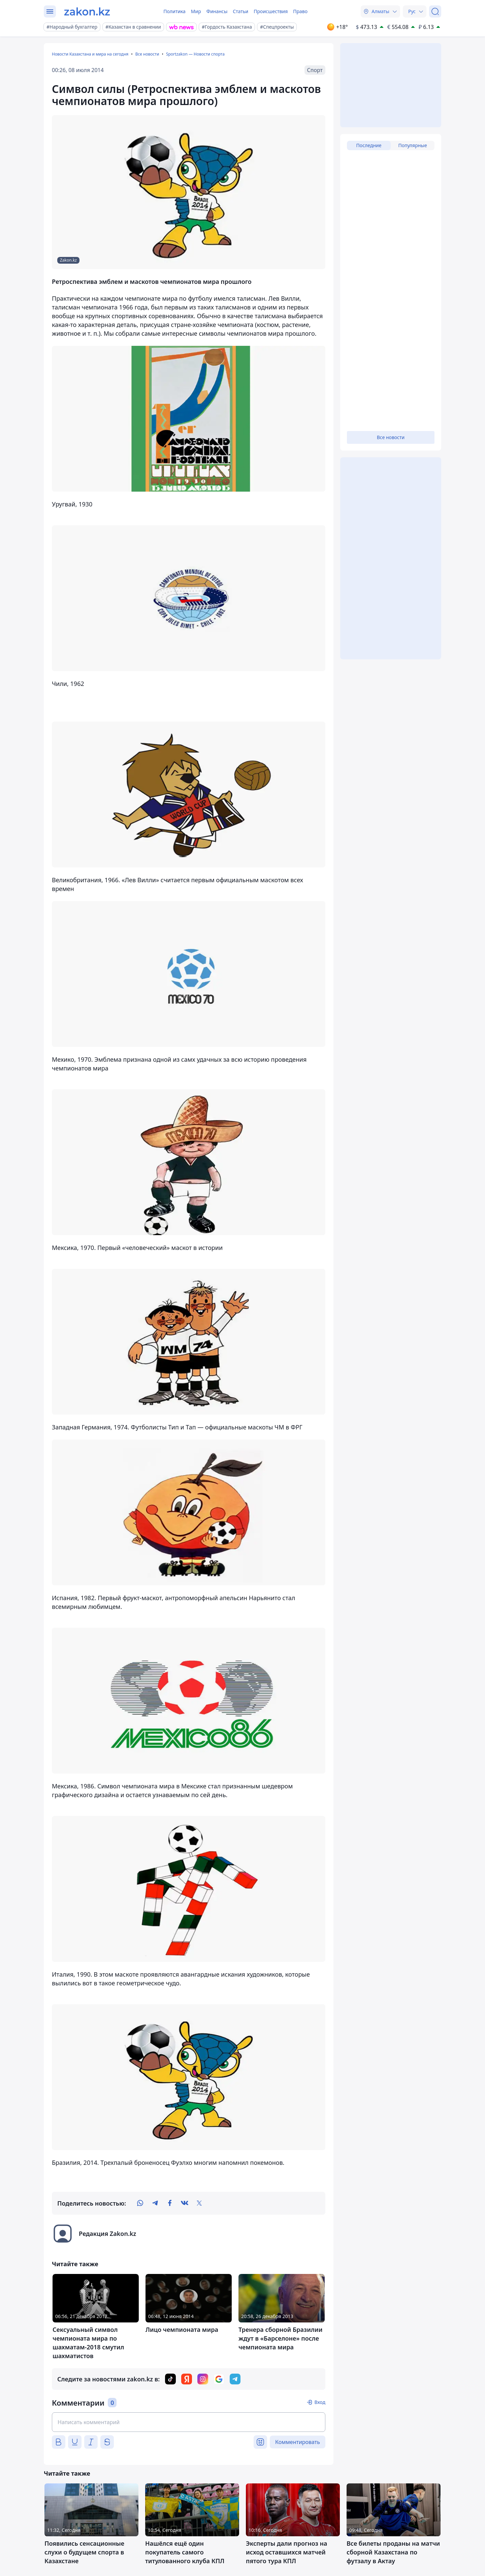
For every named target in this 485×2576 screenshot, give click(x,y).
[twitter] (199, 2203)
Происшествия (271, 11)
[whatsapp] (140, 2203)
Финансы (217, 11)
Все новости (147, 54)
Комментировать (297, 2442)
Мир (196, 11)
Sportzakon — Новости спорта (195, 54)
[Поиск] (435, 11)
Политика (174, 11)
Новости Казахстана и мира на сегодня (90, 54)
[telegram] (155, 2203)
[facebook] (170, 2203)
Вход (319, 2402)
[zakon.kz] (87, 11)
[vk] (185, 2203)
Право (300, 11)
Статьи (240, 11)
